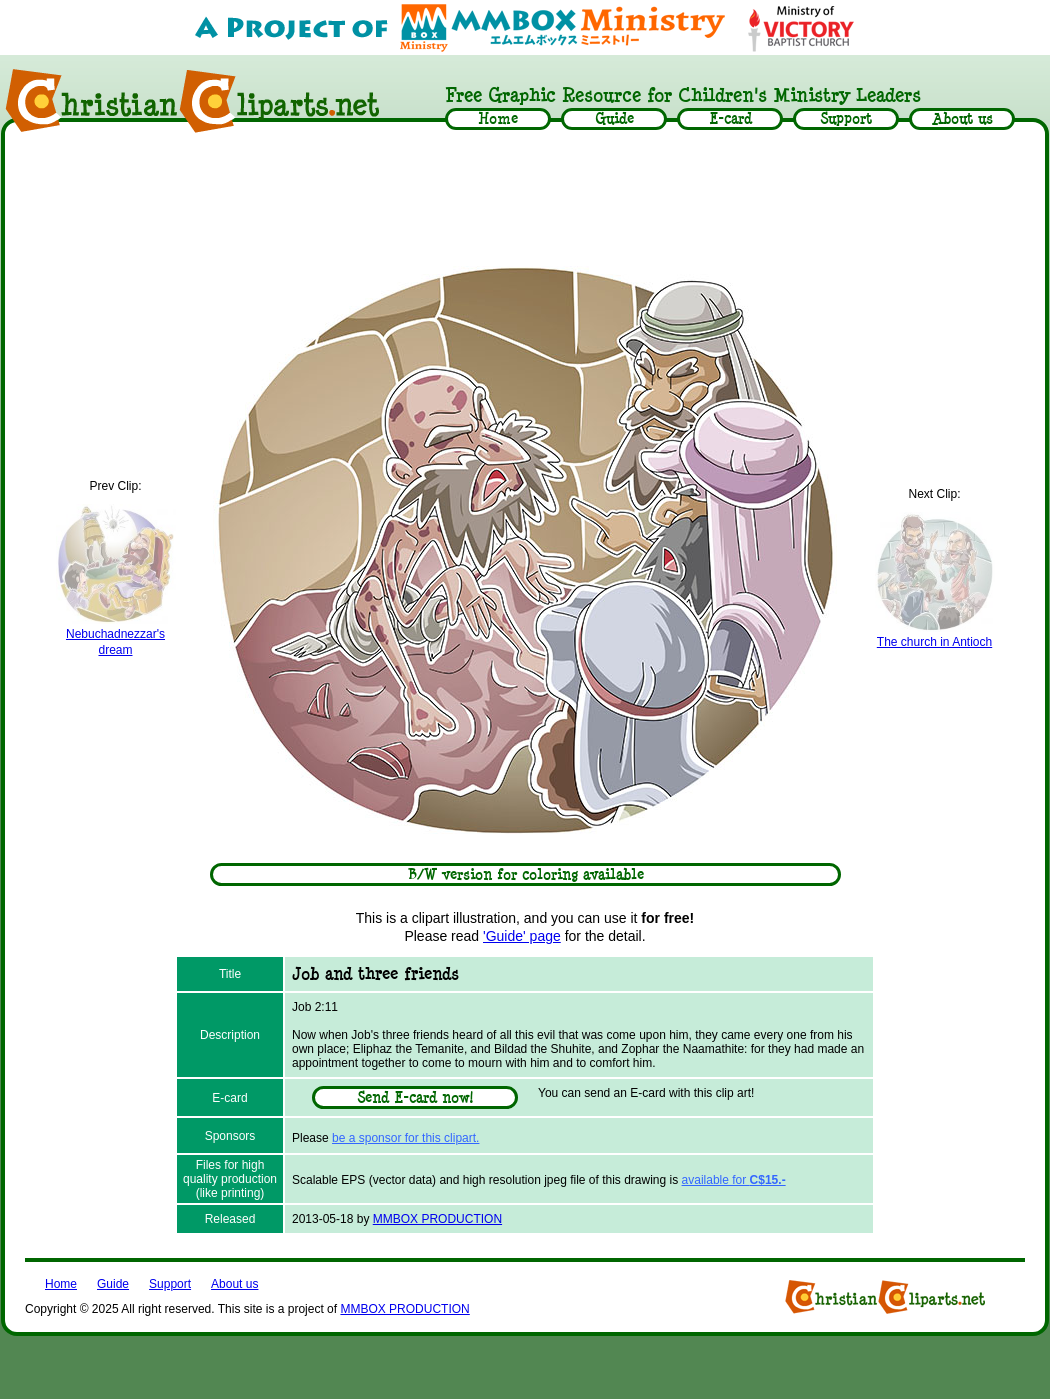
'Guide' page (522, 936)
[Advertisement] (525, 197)
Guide (113, 1284)
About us (234, 1284)
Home (61, 1284)
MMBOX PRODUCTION (437, 1219)
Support (170, 1284)
